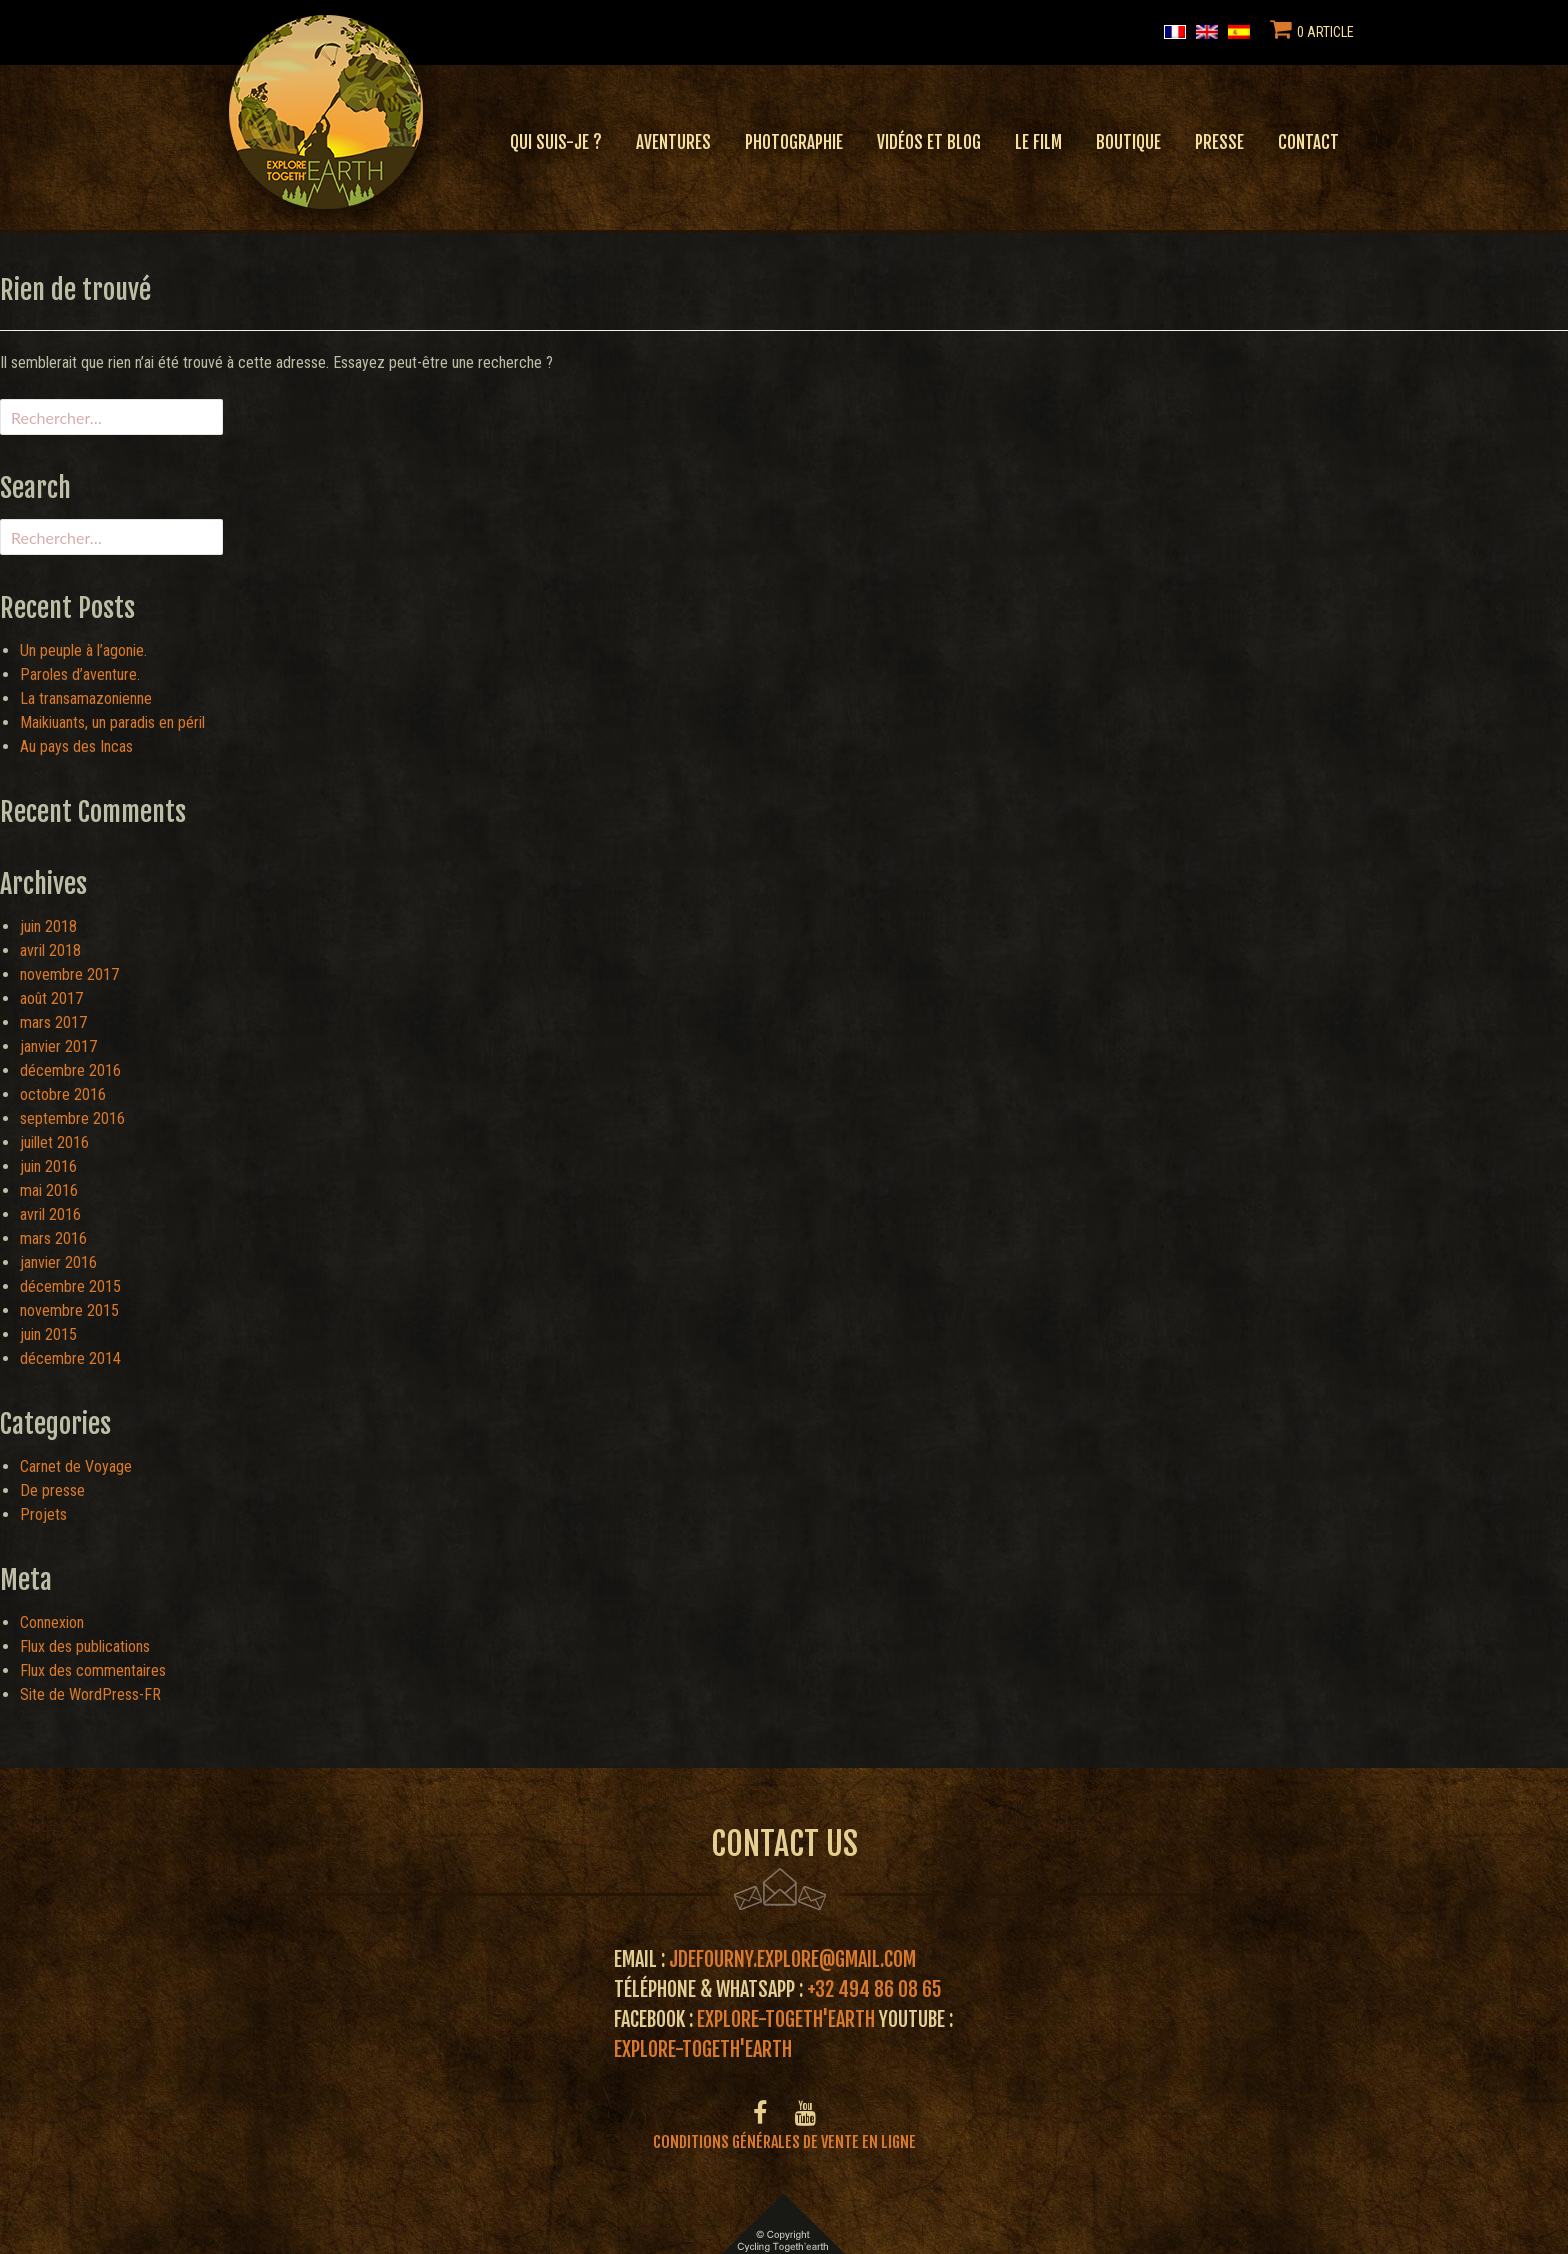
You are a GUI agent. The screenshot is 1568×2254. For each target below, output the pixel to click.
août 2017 (51, 998)
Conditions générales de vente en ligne (784, 2142)
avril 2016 (50, 1214)
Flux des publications (85, 1646)
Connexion (52, 1622)
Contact (1308, 142)
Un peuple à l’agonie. (83, 650)
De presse (52, 1490)
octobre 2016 (63, 1094)
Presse (1219, 142)
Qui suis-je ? (556, 142)
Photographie (794, 142)
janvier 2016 (58, 1262)
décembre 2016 (70, 1070)
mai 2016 (49, 1190)
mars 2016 (53, 1238)
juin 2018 (48, 926)
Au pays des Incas (76, 746)
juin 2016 (48, 1166)
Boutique (1128, 142)
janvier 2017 (58, 1046)
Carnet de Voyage (76, 1466)
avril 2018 (50, 950)
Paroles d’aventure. (80, 674)
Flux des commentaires (93, 1670)
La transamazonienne (86, 698)
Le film (1038, 142)
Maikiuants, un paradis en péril (112, 722)
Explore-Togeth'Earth (786, 2019)
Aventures (673, 142)
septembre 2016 (72, 1118)
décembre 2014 (70, 1358)
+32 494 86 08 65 (874, 1989)
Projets (43, 1514)
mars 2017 (53, 1022)
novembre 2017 (69, 974)
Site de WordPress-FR (90, 1694)
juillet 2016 (54, 1142)
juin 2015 (48, 1334)
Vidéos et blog (929, 142)
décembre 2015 (70, 1286)
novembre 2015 (69, 1310)
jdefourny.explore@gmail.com (792, 1959)
